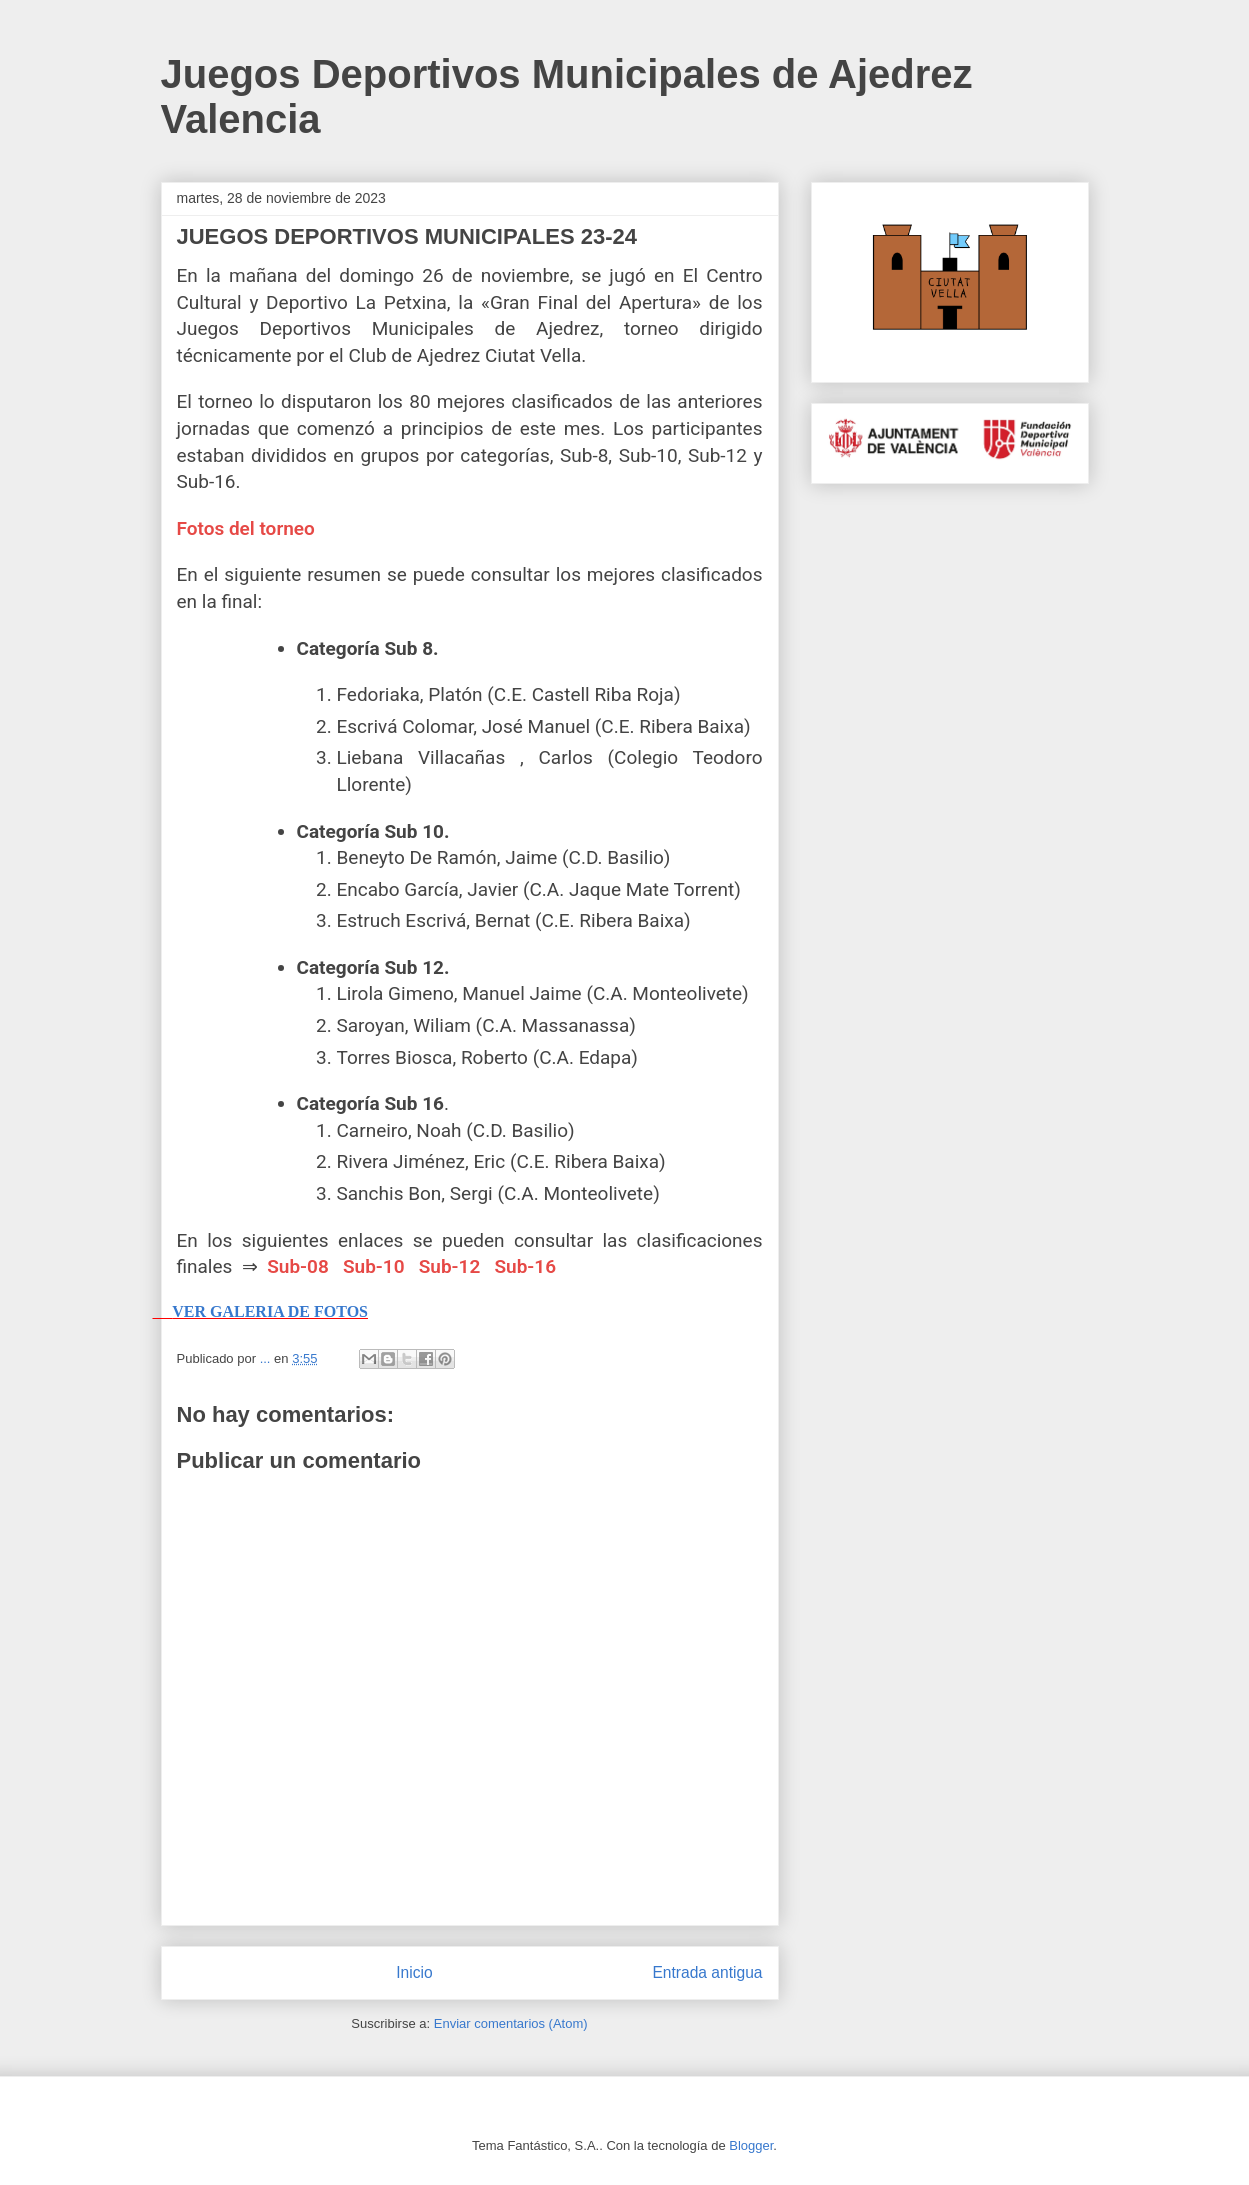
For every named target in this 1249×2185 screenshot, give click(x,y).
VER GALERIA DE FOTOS (270, 1311)
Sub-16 (525, 1266)
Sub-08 (298, 1266)
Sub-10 (374, 1266)
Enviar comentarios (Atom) (511, 2023)
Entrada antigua (707, 1972)
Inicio (414, 1972)
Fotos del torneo (246, 528)
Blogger (751, 2145)
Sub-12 (450, 1266)
